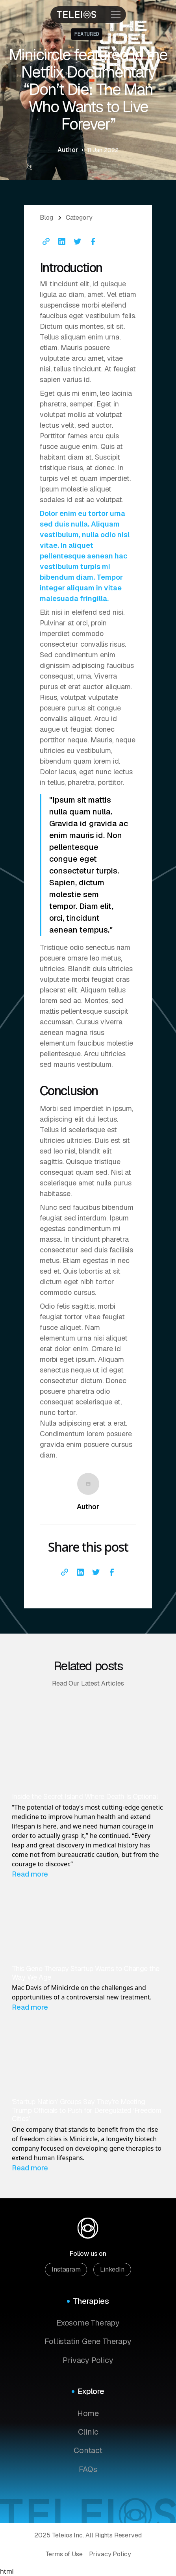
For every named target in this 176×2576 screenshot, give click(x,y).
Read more (30, 1874)
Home (88, 2413)
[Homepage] (76, 14)
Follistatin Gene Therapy (87, 2341)
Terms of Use (64, 2554)
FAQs (88, 2469)
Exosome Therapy (88, 2323)
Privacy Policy (88, 2360)
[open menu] (116, 14)
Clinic (88, 2432)
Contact (88, 2450)
